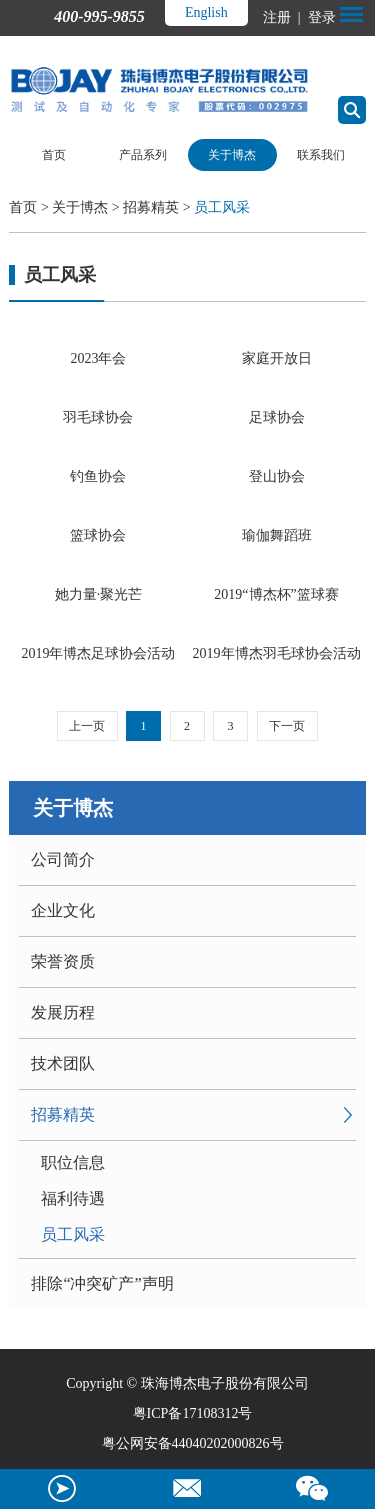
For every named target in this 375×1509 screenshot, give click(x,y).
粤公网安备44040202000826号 (193, 1443)
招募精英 (151, 207)
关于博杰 (232, 155)
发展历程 (63, 1012)
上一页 (87, 726)
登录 (320, 17)
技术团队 (63, 1063)
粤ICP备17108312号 (193, 1413)
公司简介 (63, 859)
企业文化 (63, 910)
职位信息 (73, 1162)
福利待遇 (73, 1198)
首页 (54, 155)
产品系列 (143, 155)
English (206, 12)
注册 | (283, 17)
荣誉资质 (63, 961)
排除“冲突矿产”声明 (102, 1283)
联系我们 (321, 155)
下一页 (287, 726)
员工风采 (222, 207)
